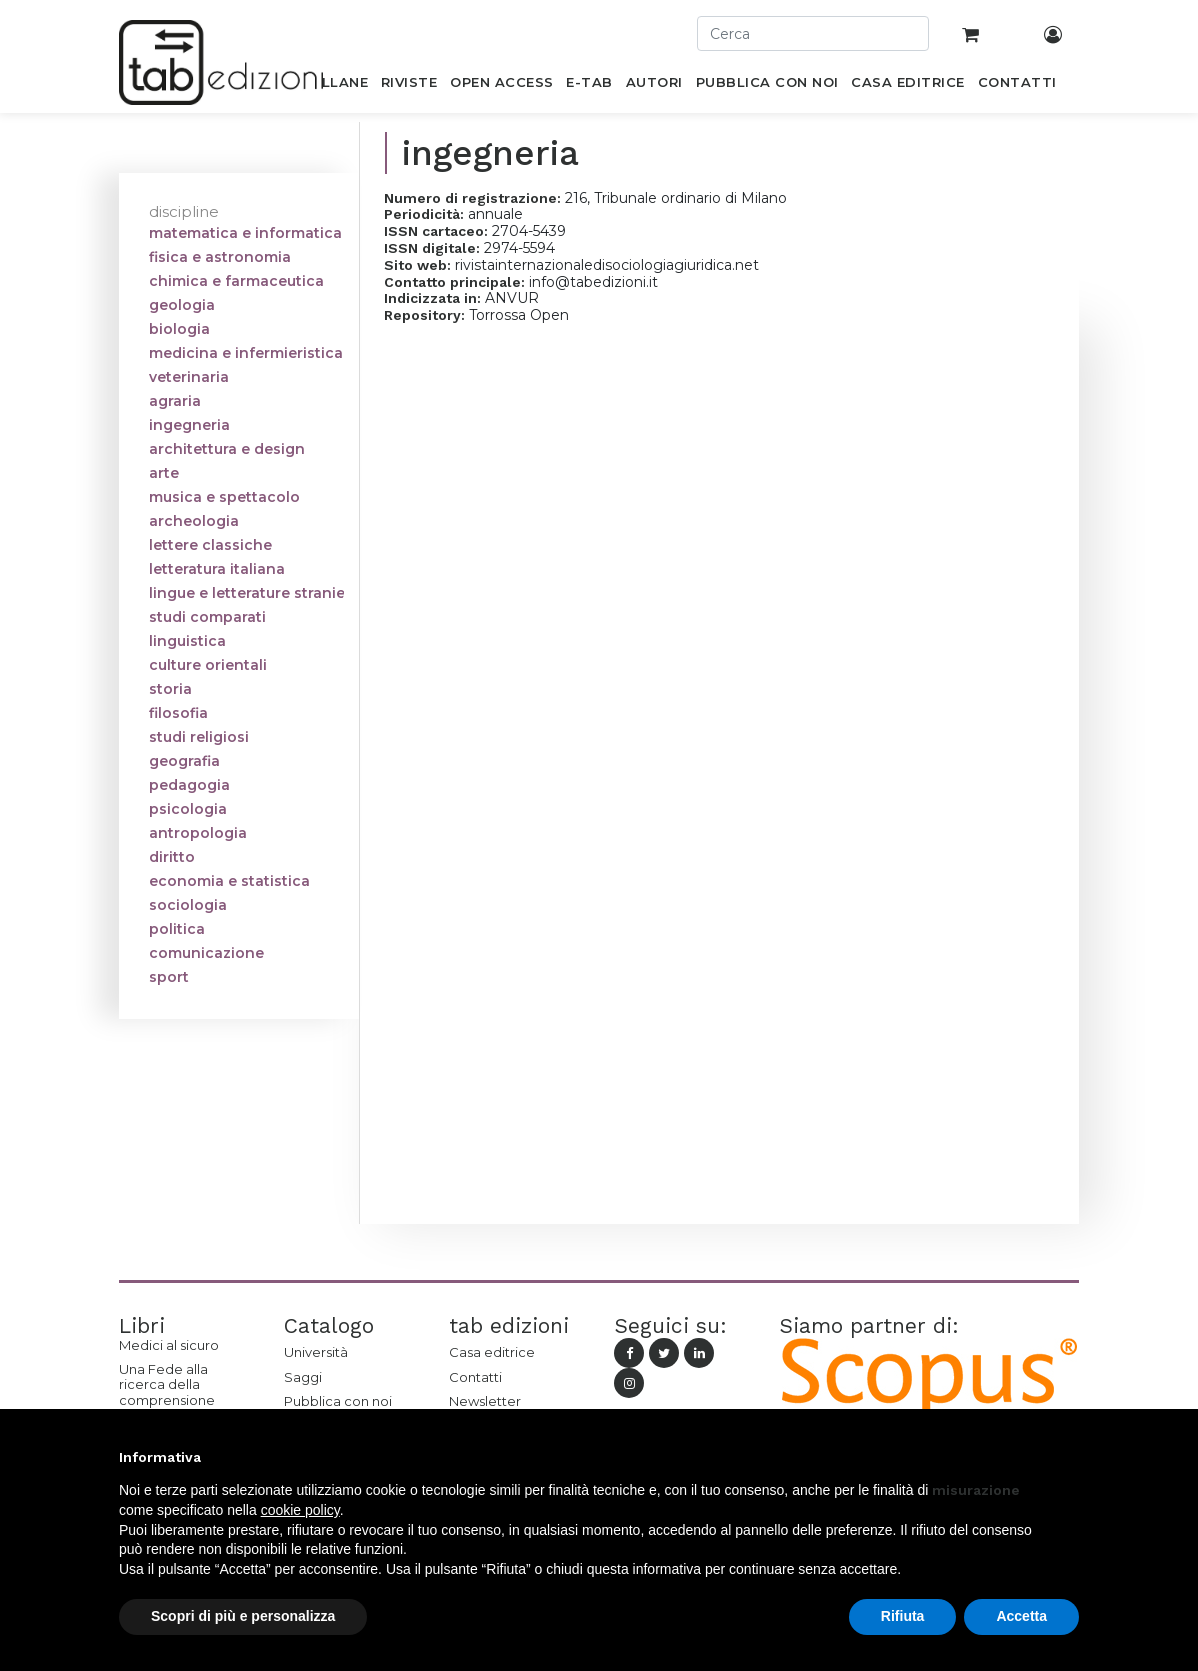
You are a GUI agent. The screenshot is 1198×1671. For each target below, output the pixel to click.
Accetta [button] (1021, 1616)
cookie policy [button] (300, 1510)
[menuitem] (333, 86)
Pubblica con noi (338, 1401)
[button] (1069, 1457)
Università (316, 1352)
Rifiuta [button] (903, 1616)
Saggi (303, 1377)
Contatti (475, 1377)
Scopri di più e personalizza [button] (243, 1616)
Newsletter (485, 1401)
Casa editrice (492, 1352)
